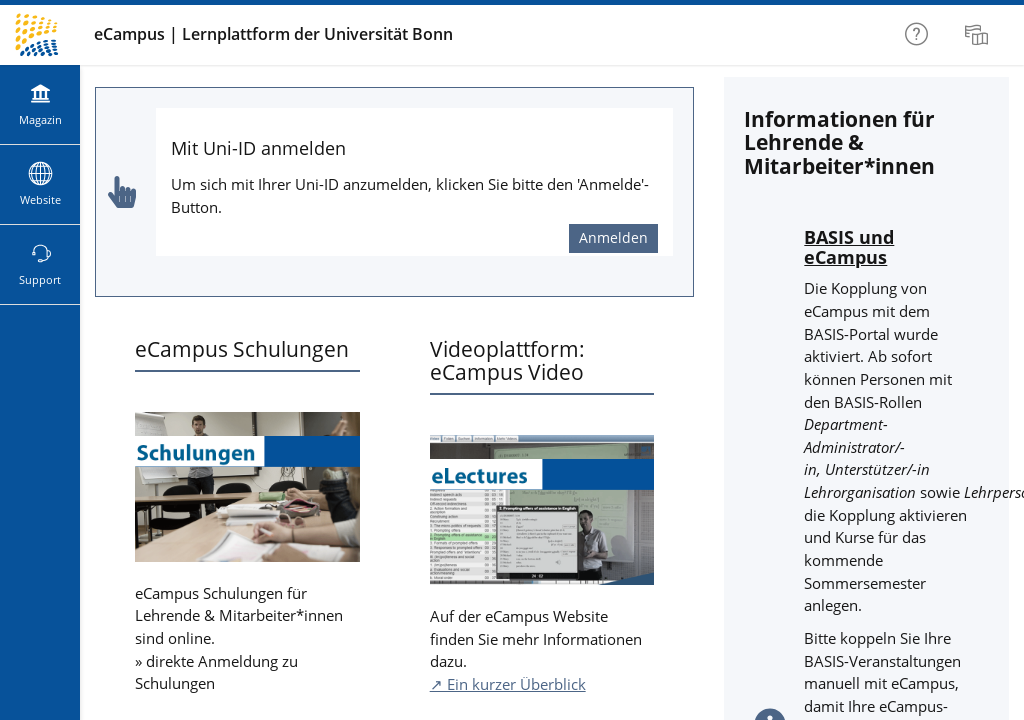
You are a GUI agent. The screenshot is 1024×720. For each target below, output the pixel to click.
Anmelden (613, 237)
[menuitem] (979, 35)
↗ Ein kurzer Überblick (508, 684)
